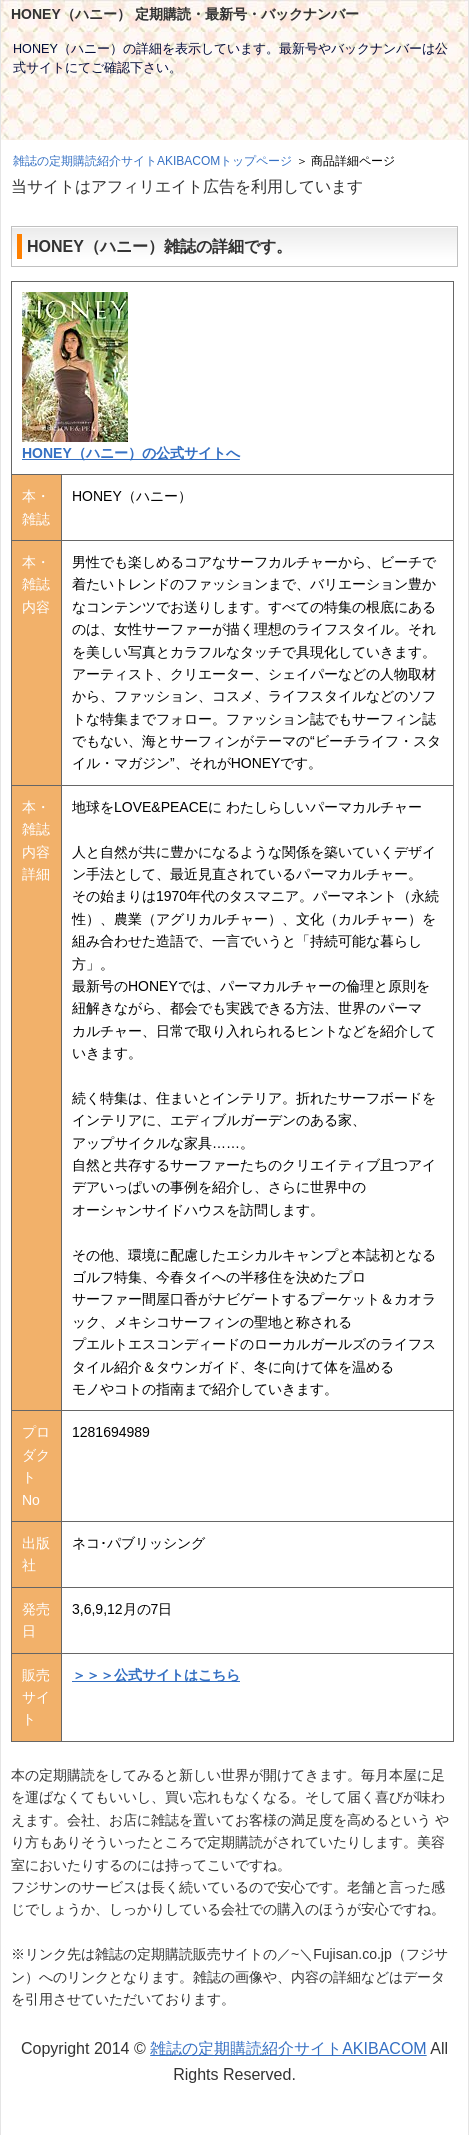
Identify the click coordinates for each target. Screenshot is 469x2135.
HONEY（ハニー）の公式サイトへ (131, 453)
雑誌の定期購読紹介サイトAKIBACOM (288, 2048)
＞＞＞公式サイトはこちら (156, 1675)
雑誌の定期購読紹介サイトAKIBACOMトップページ (152, 161)
